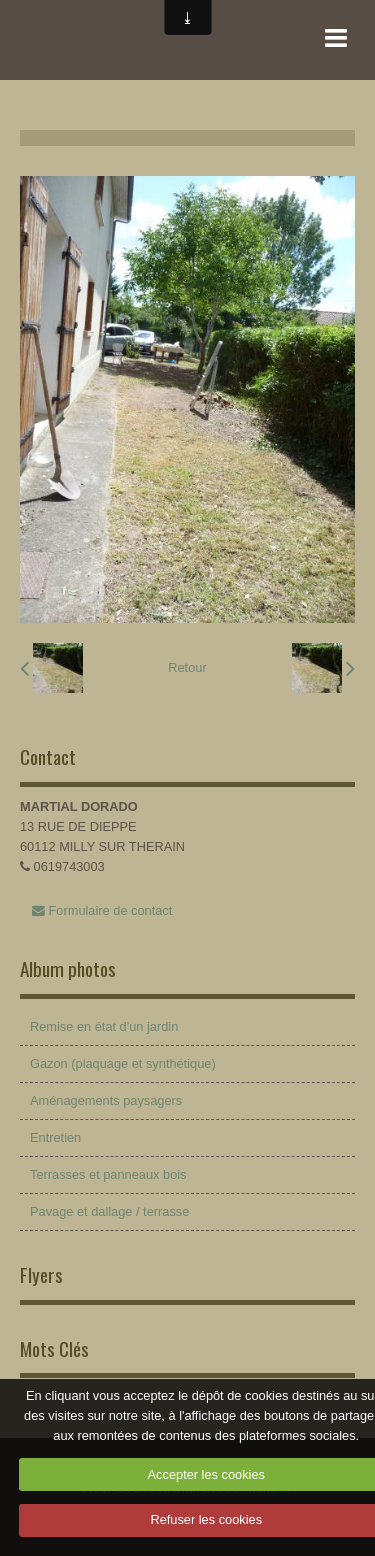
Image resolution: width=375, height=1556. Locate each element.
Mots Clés (54, 1348)
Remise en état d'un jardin (104, 1026)
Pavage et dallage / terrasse (109, 1211)
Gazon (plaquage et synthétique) (123, 1063)
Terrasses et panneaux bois (108, 1174)
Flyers (41, 1274)
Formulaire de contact (102, 910)
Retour (187, 667)
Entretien (55, 1137)
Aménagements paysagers (106, 1100)
